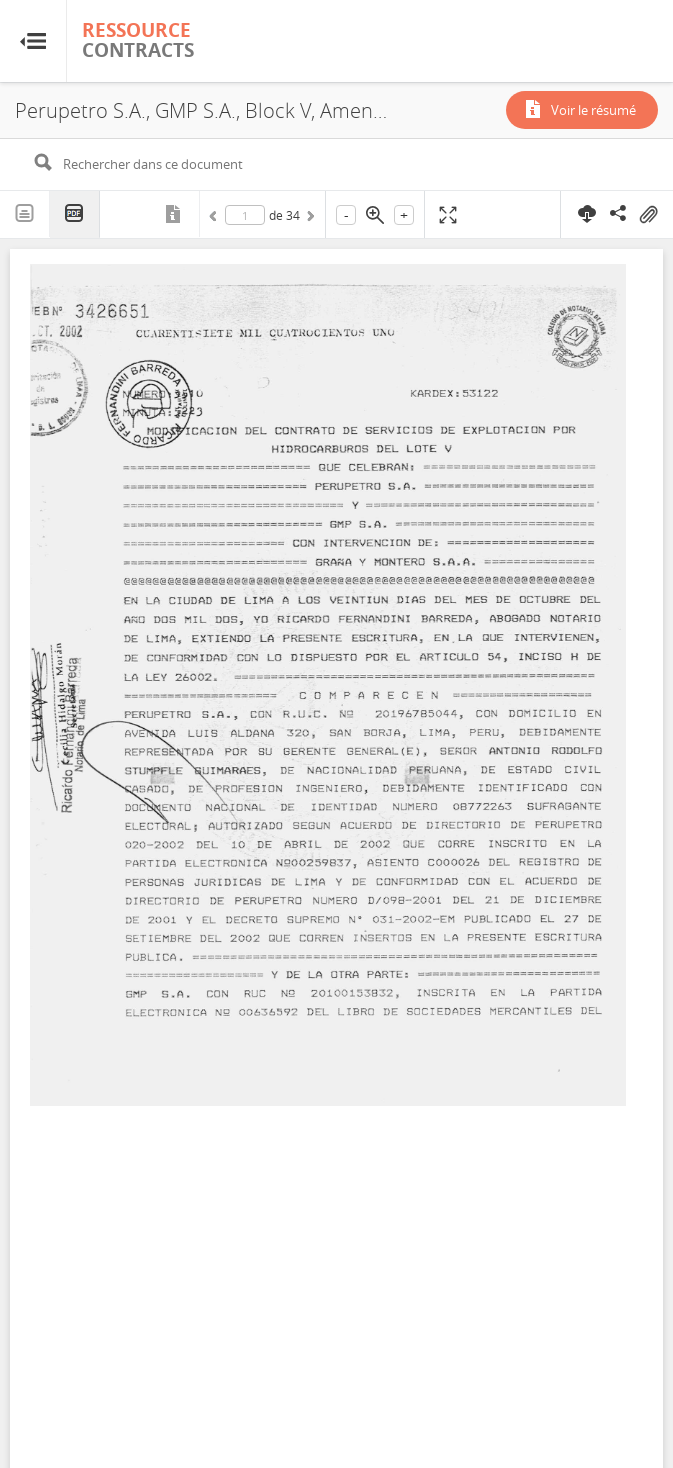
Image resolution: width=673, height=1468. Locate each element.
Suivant (309, 219)
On (648, 215)
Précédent (216, 219)
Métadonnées (175, 214)
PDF (75, 214)
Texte (25, 214)
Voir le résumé (593, 110)
